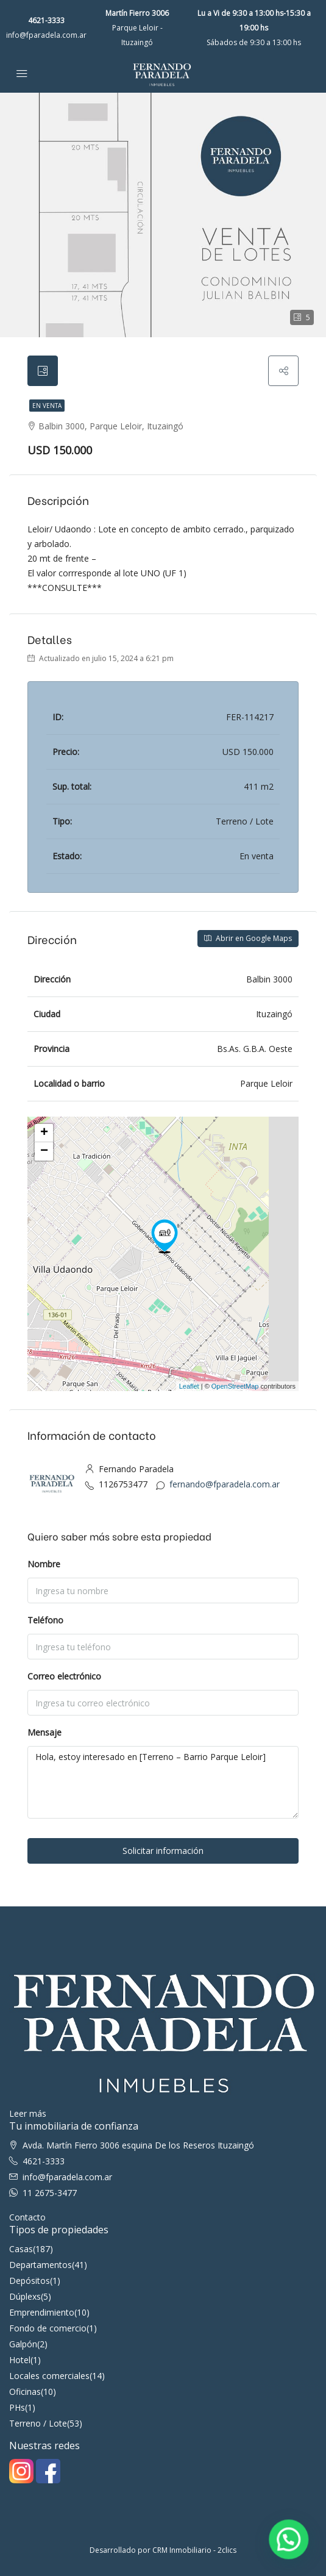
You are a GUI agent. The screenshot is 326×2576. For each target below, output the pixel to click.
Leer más (27, 2113)
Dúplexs (25, 2296)
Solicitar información (163, 1850)
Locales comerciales (49, 2375)
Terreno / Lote (38, 2423)
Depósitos (29, 2280)
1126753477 (123, 1484)
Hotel (19, 2360)
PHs (17, 2407)
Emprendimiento (41, 2312)
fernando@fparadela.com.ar (224, 1484)
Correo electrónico (64, 1676)
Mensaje (44, 1732)
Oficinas (25, 2391)
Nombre (43, 1564)
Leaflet (189, 1386)
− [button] (44, 1151)
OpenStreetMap (235, 1386)
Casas (21, 2249)
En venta (47, 405)
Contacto (27, 2217)
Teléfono (45, 1620)
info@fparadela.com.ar (46, 35)
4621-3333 (46, 20)
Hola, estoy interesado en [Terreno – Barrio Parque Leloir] (163, 1782)
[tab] (42, 371)
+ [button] (44, 1133)
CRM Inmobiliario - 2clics (194, 2550)
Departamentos (40, 2264)
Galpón (23, 2344)
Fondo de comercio (48, 2328)
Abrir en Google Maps (248, 938)
